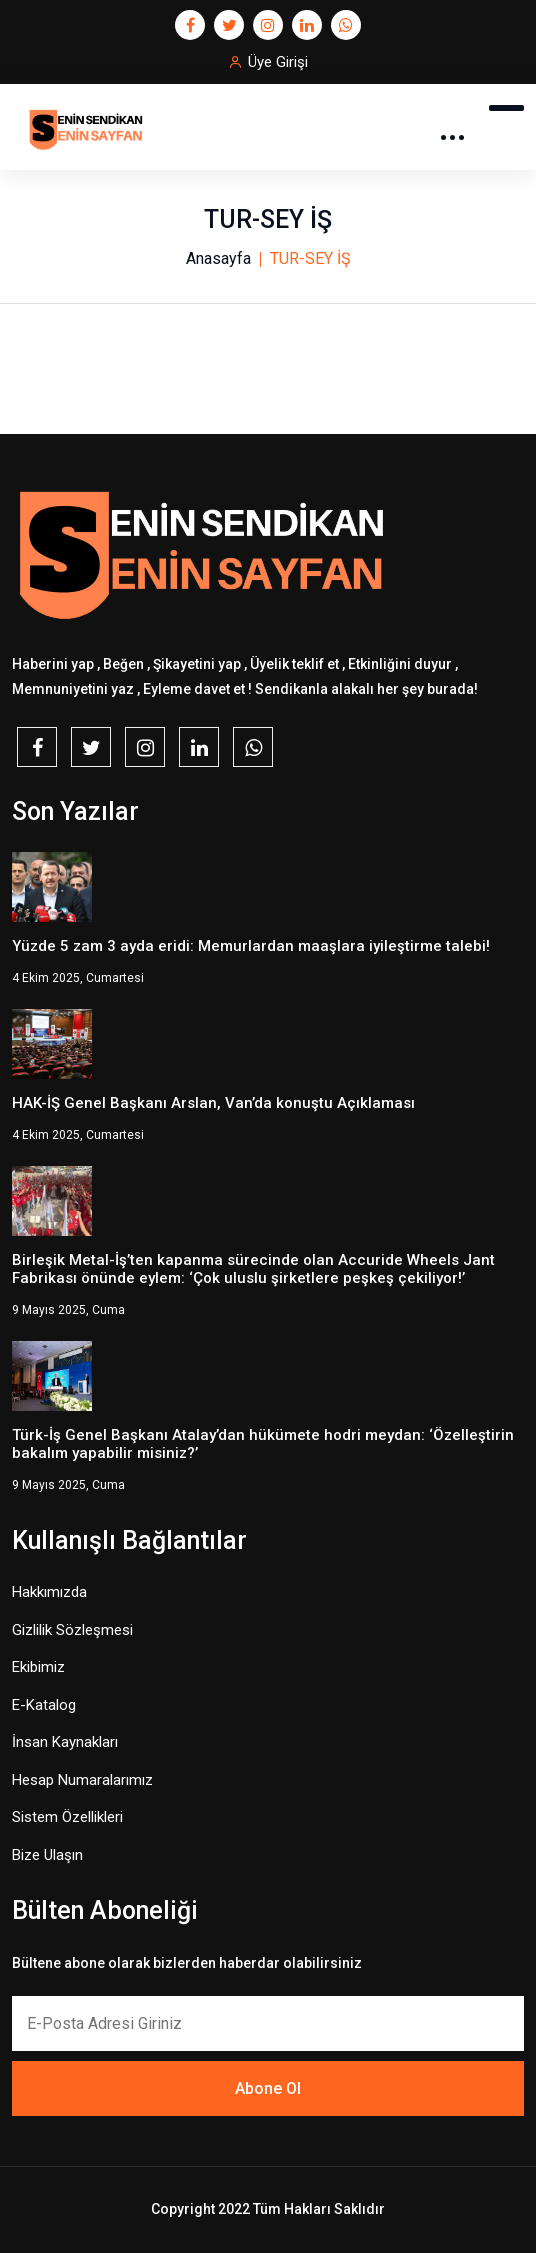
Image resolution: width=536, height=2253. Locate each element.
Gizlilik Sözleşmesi (72, 1630)
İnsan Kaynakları (65, 1742)
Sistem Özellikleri (67, 1817)
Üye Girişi (278, 62)
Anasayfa (218, 258)
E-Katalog (44, 1705)
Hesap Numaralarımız (82, 1780)
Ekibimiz (38, 1667)
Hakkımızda (49, 1592)
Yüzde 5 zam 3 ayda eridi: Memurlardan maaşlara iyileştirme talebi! (251, 946)
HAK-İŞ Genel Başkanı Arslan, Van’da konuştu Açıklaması (213, 1103)
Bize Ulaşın (47, 1855)
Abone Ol (268, 2088)
